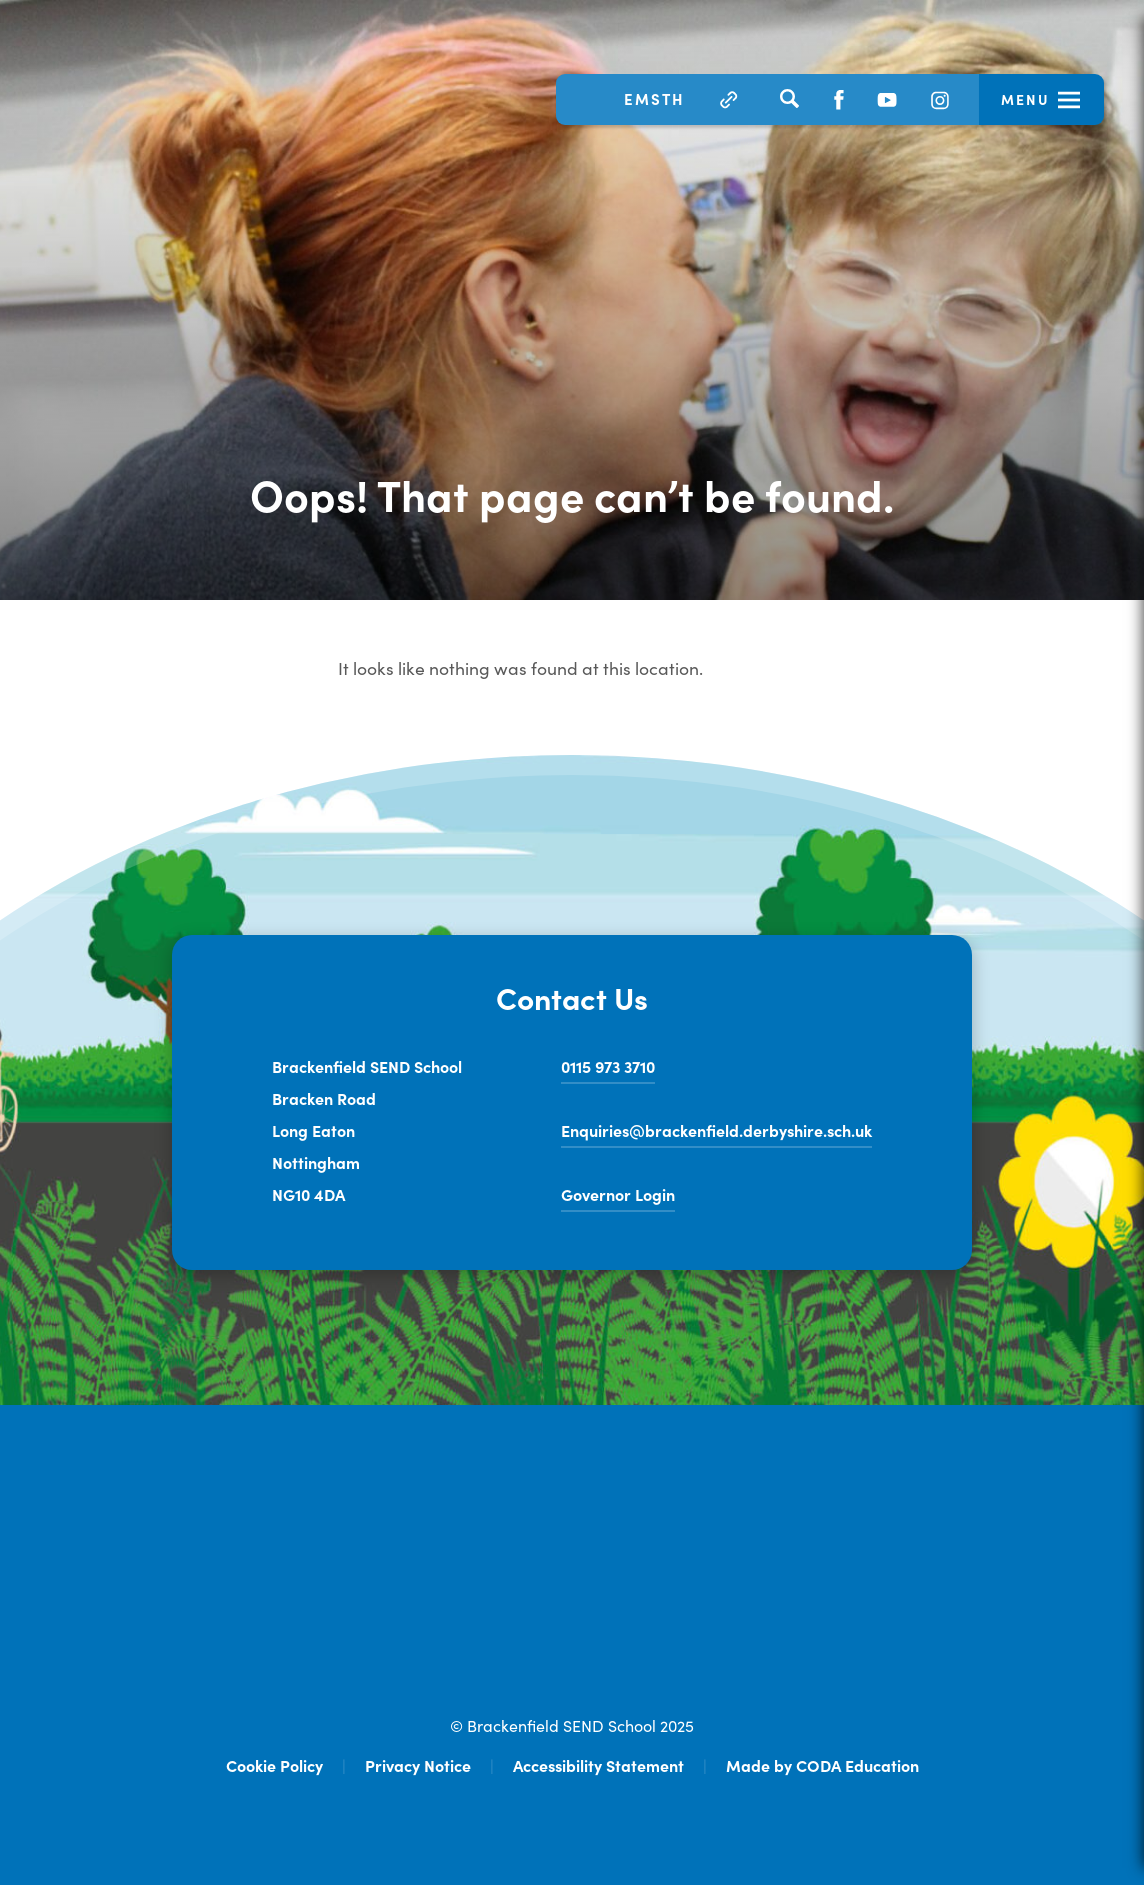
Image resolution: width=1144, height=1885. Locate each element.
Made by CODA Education (822, 1765)
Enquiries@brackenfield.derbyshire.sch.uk (716, 1130)
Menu (1025, 99)
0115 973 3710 (608, 1066)
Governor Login (618, 1194)
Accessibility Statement (598, 1765)
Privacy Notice (418, 1765)
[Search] (788, 99)
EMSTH (654, 98)
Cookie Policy (274, 1765)
